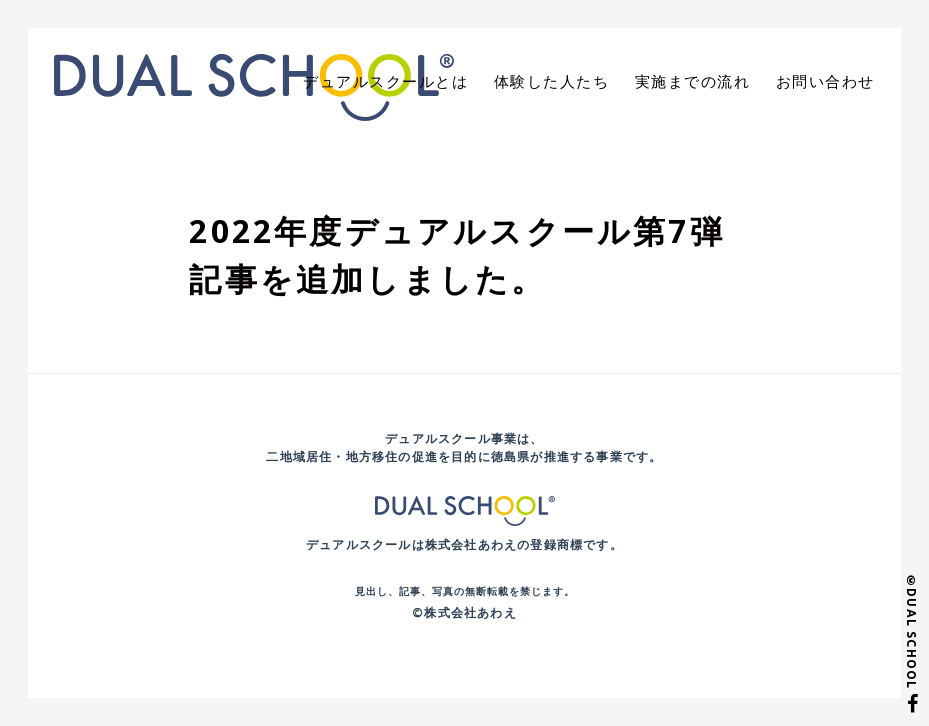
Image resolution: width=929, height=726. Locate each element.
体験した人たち (570, 81)
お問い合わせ (829, 81)
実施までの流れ (703, 81)
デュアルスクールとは (413, 81)
